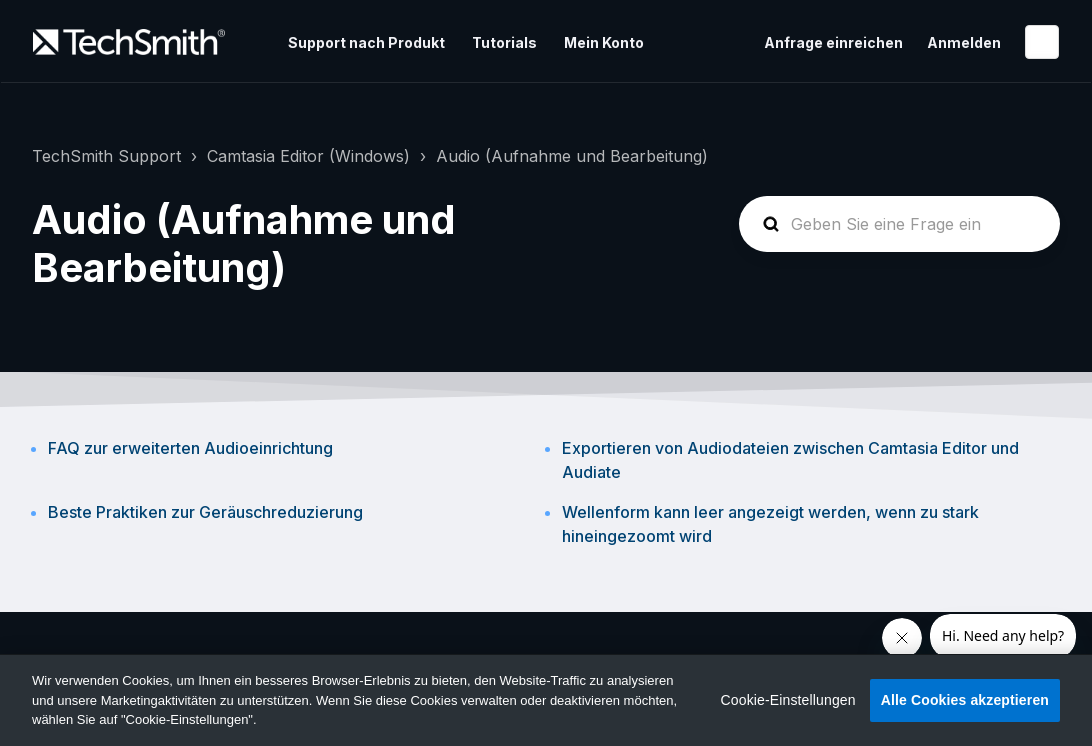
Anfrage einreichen (833, 42)
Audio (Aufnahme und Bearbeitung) (572, 156)
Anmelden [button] (964, 42)
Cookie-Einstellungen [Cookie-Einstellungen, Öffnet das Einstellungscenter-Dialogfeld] (788, 700)
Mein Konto (604, 42)
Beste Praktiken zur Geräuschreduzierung (205, 512)
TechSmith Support (106, 156)
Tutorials (504, 42)
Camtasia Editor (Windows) (308, 156)
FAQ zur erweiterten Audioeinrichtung (190, 448)
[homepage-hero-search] (899, 224)
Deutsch (1042, 42)
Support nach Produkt (366, 42)
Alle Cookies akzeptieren (965, 700)
